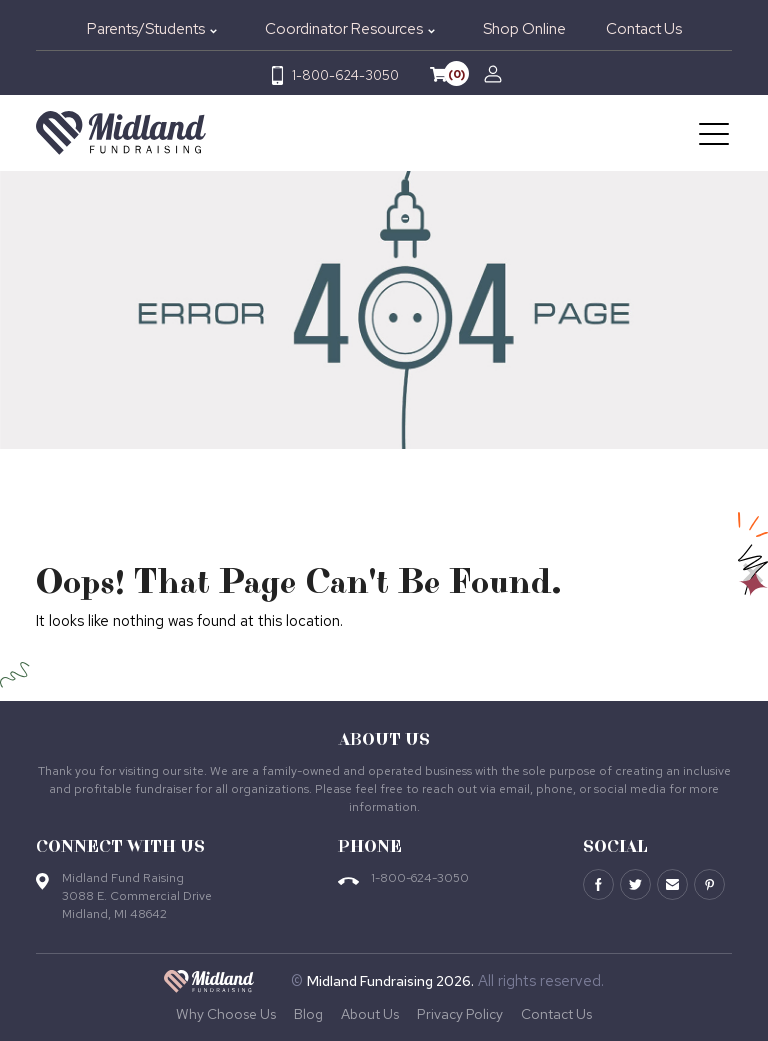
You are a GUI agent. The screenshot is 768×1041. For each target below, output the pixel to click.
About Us (370, 1014)
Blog (308, 1014)
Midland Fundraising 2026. (390, 981)
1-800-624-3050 (345, 75)
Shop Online (524, 29)
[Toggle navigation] (715, 133)
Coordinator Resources (344, 29)
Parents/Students (146, 29)
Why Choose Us (226, 1014)
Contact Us (644, 29)
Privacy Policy (460, 1014)
